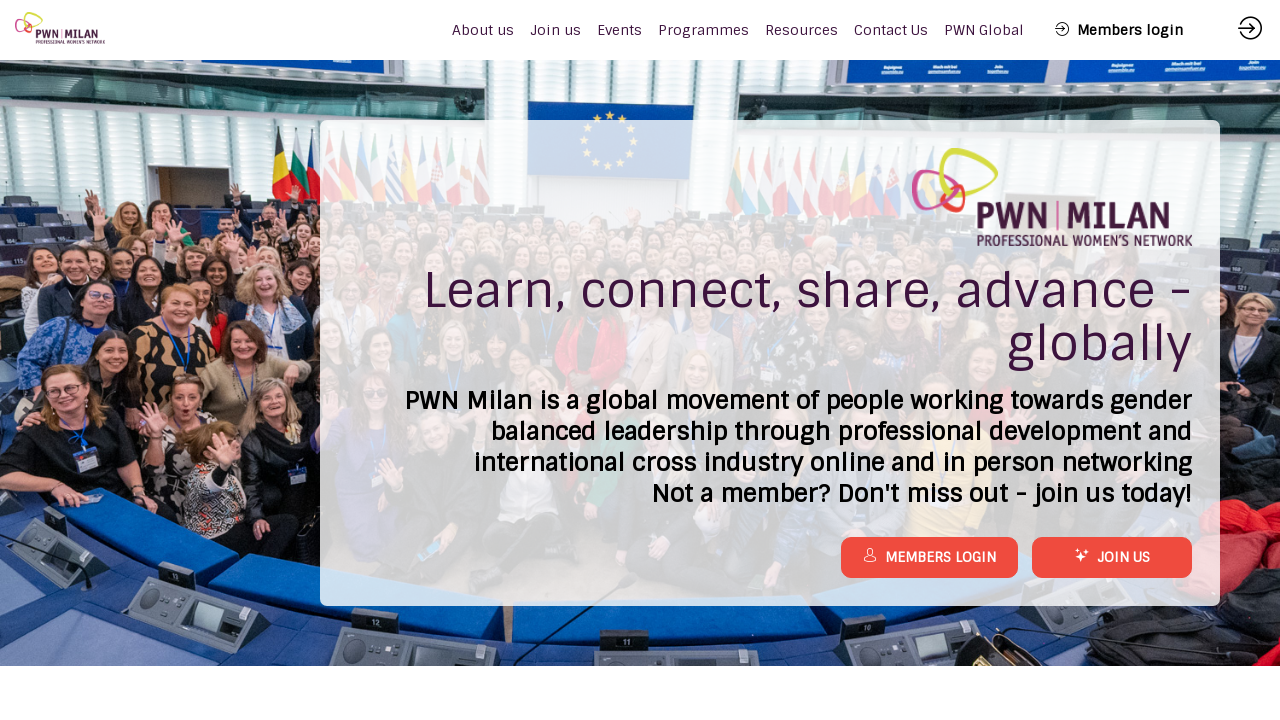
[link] (483, 30)
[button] (1119, 30)
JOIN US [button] (1112, 557)
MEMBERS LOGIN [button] (929, 557)
